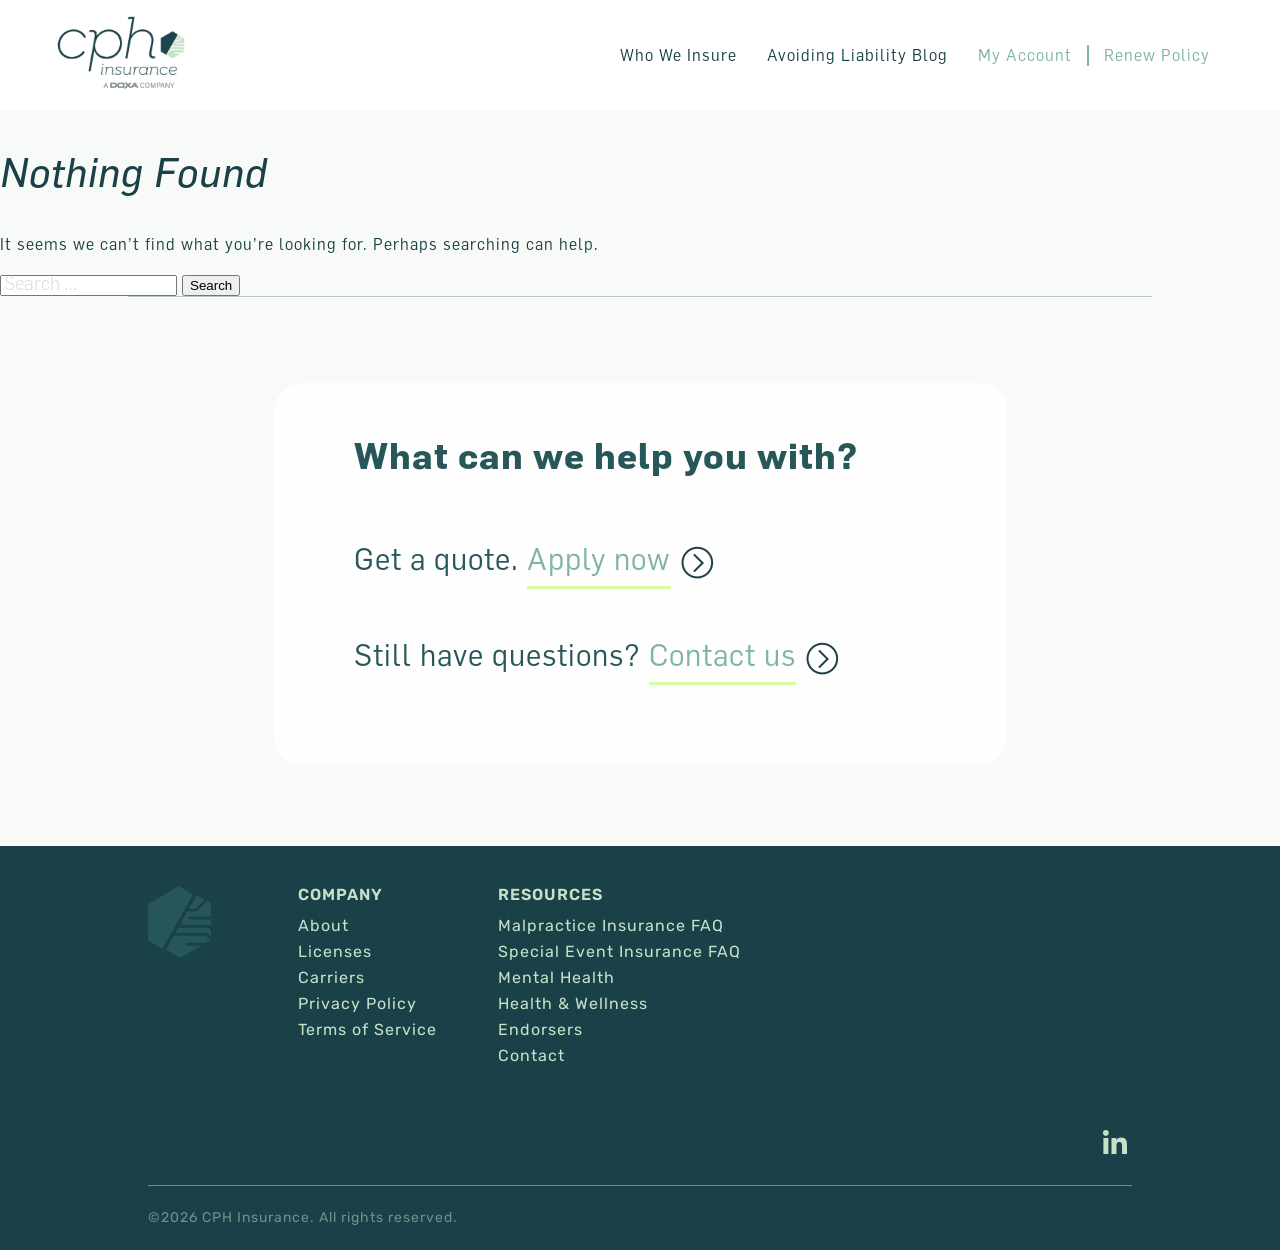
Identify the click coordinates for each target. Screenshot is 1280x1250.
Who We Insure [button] (678, 55)
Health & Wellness (573, 1004)
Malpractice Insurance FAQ (611, 926)
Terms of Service (367, 1030)
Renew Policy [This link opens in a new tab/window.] (1157, 55)
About (323, 926)
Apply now (599, 560)
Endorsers (540, 1030)
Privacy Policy (357, 1004)
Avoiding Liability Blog (857, 55)
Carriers (331, 978)
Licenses (335, 952)
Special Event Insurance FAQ (619, 952)
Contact (531, 1056)
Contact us (722, 656)
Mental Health (556, 978)
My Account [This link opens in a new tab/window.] (1025, 55)
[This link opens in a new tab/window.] (1115, 1145)
